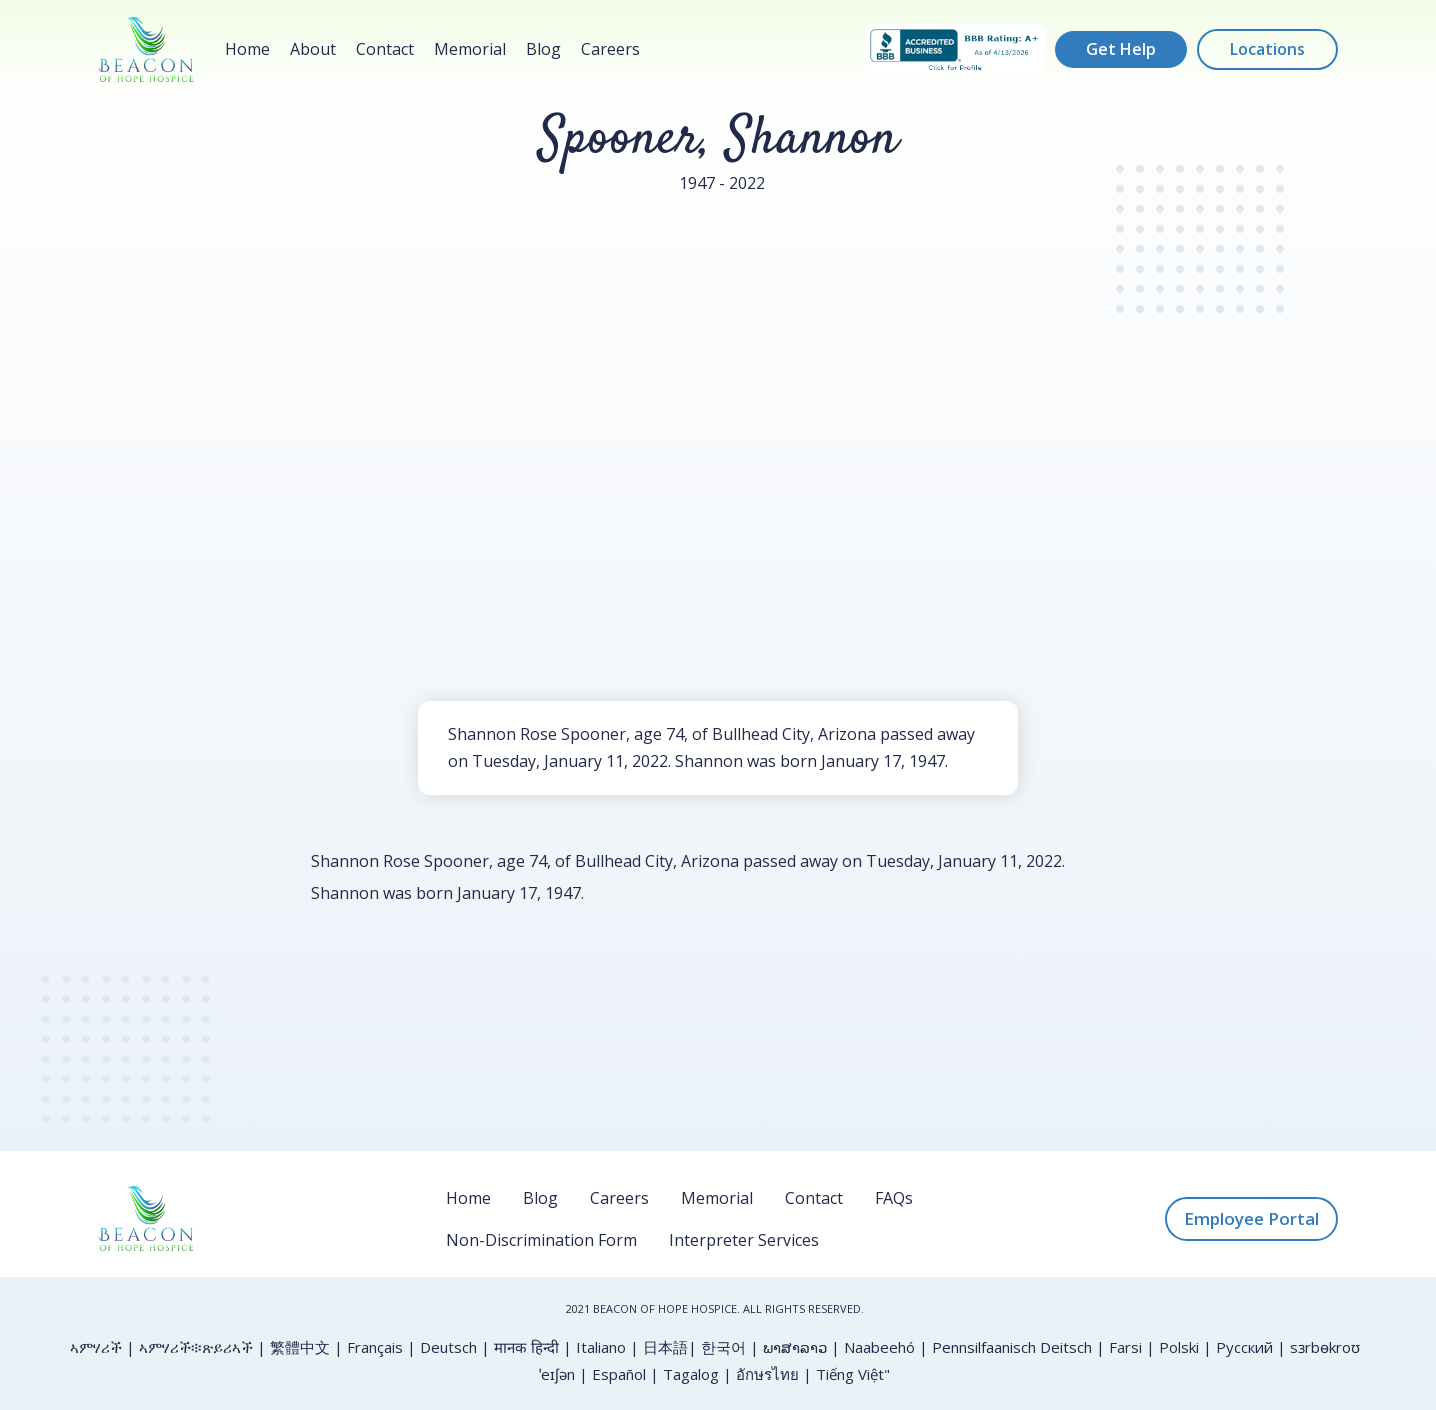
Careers (610, 49)
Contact (385, 49)
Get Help (1121, 49)
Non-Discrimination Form (541, 1240)
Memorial (470, 49)
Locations (1267, 49)
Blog (543, 49)
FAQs (894, 1198)
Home (247, 49)
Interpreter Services (744, 1240)
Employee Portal (1251, 1218)
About (313, 49)
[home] (146, 49)
